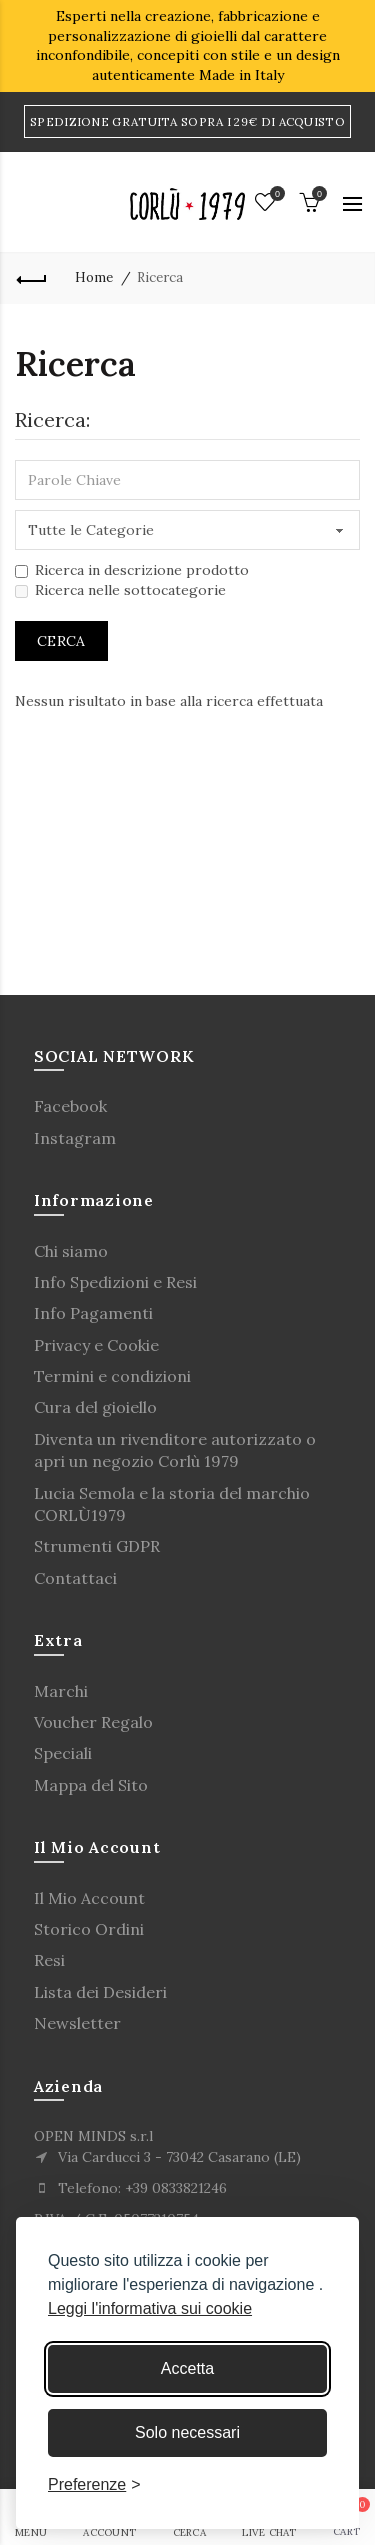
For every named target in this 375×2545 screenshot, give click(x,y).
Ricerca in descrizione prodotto (132, 570)
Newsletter (77, 2023)
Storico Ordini (89, 1929)
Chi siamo (71, 1251)
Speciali (63, 1753)
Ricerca (160, 277)
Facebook (70, 1106)
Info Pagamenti (93, 1313)
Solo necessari (187, 2432)
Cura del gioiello (95, 1407)
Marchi (61, 1691)
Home (94, 277)
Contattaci (75, 1578)
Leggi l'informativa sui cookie (150, 2308)
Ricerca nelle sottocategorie (120, 590)
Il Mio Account (89, 1898)
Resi (49, 1960)
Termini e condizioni (112, 1376)
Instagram (75, 1138)
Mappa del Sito (91, 1785)
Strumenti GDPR (97, 1546)
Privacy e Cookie (96, 1345)
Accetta (187, 2368)
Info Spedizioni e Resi (115, 1282)
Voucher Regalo (93, 1722)
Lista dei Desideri (100, 1992)
